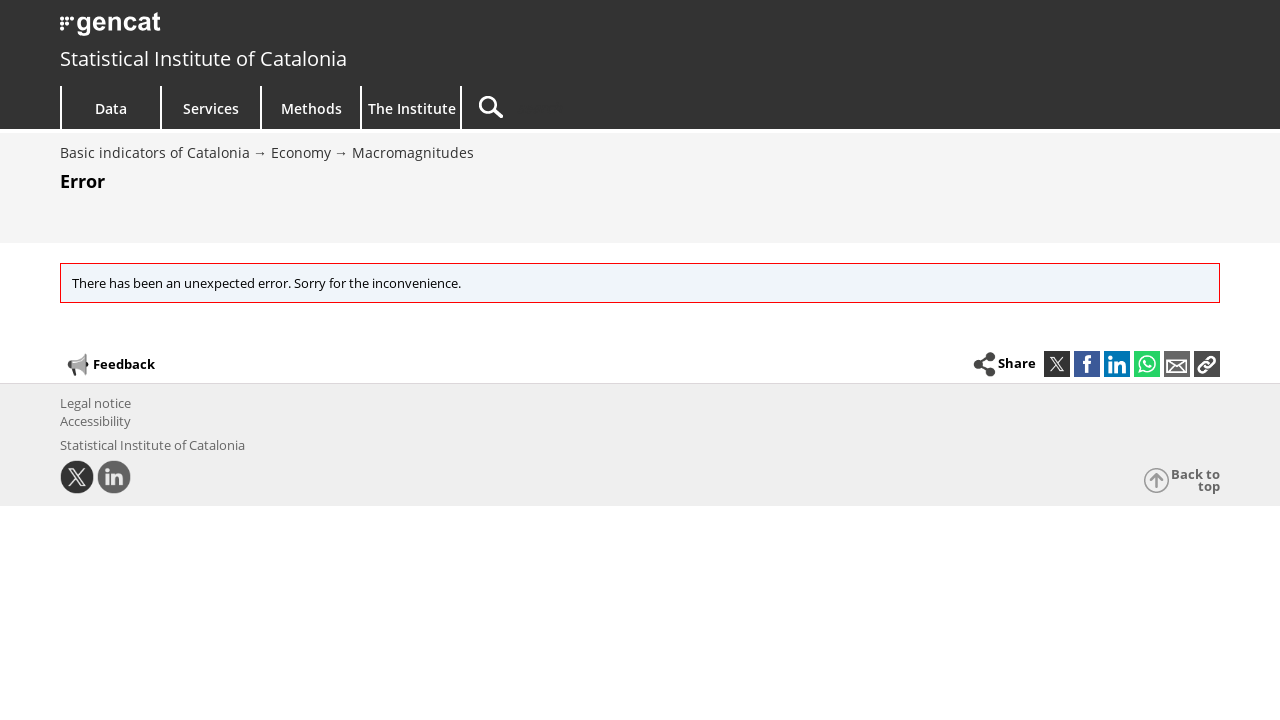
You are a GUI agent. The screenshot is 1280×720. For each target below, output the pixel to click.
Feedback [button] (110, 365)
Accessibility (95, 421)
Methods (311, 108)
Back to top (1195, 480)
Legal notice (95, 403)
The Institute (412, 108)
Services (211, 108)
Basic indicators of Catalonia (155, 152)
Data (111, 108)
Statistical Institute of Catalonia (203, 58)
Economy (301, 152)
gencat (292, 29)
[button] (1207, 364)
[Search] (632, 107)
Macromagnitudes (413, 152)
